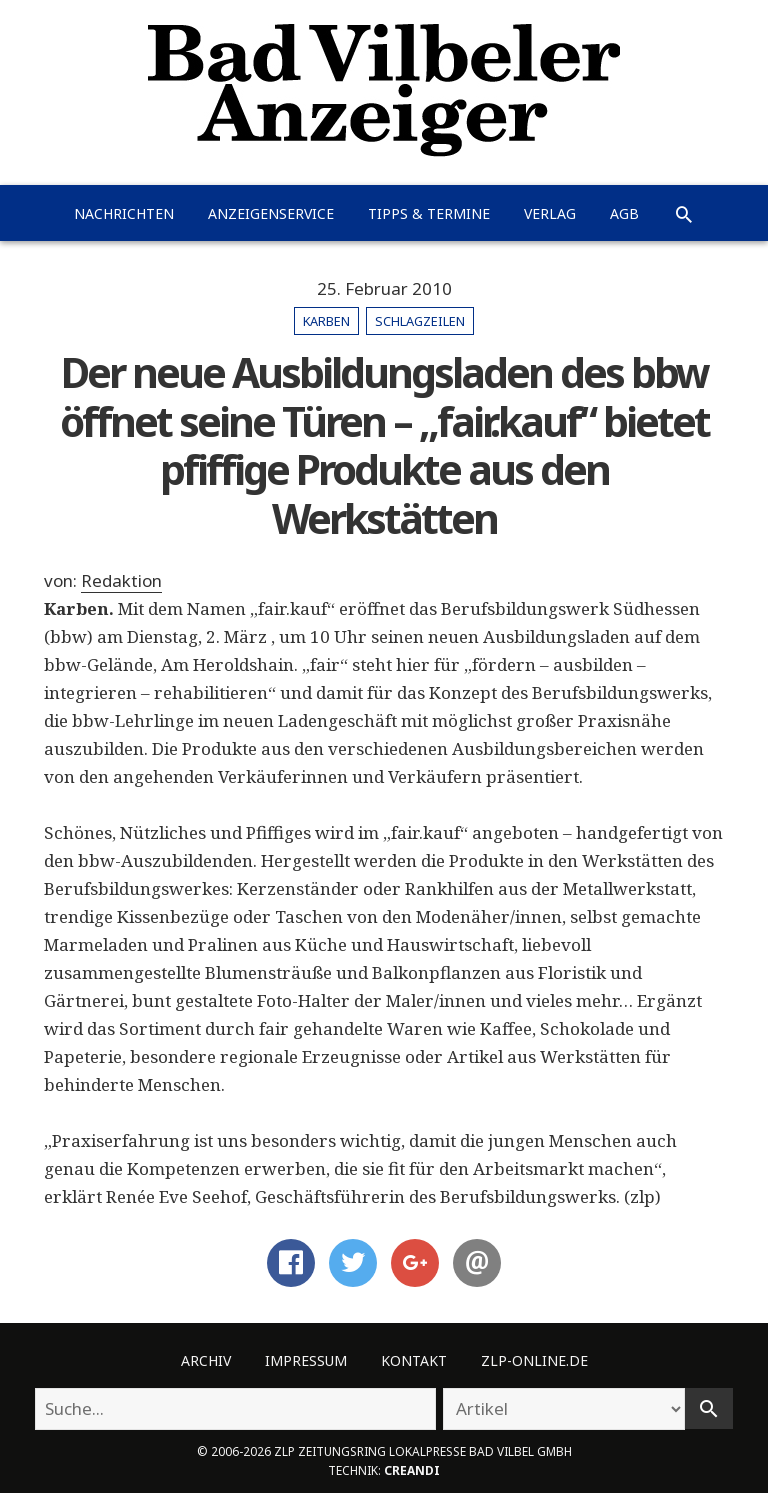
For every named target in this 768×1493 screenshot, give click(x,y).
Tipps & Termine (429, 213)
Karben (326, 321)
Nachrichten (124, 213)
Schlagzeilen (420, 321)
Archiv (206, 1360)
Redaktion (121, 580)
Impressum (306, 1360)
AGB (624, 213)
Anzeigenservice (271, 213)
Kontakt (414, 1360)
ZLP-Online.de (534, 1360)
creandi (412, 1470)
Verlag (550, 213)
